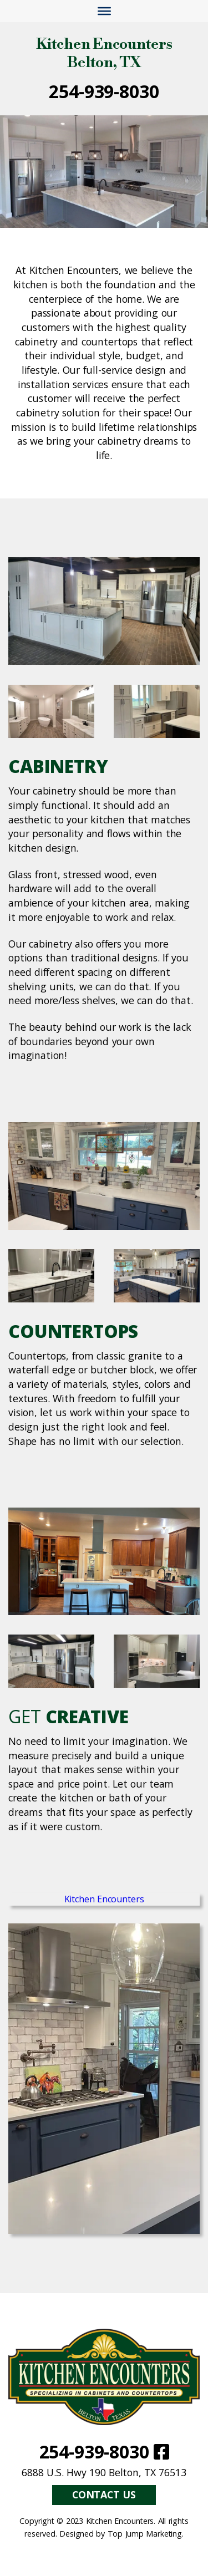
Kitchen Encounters (104, 1899)
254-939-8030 (104, 91)
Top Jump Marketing (145, 2533)
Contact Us (104, 2494)
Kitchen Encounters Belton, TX (104, 53)
